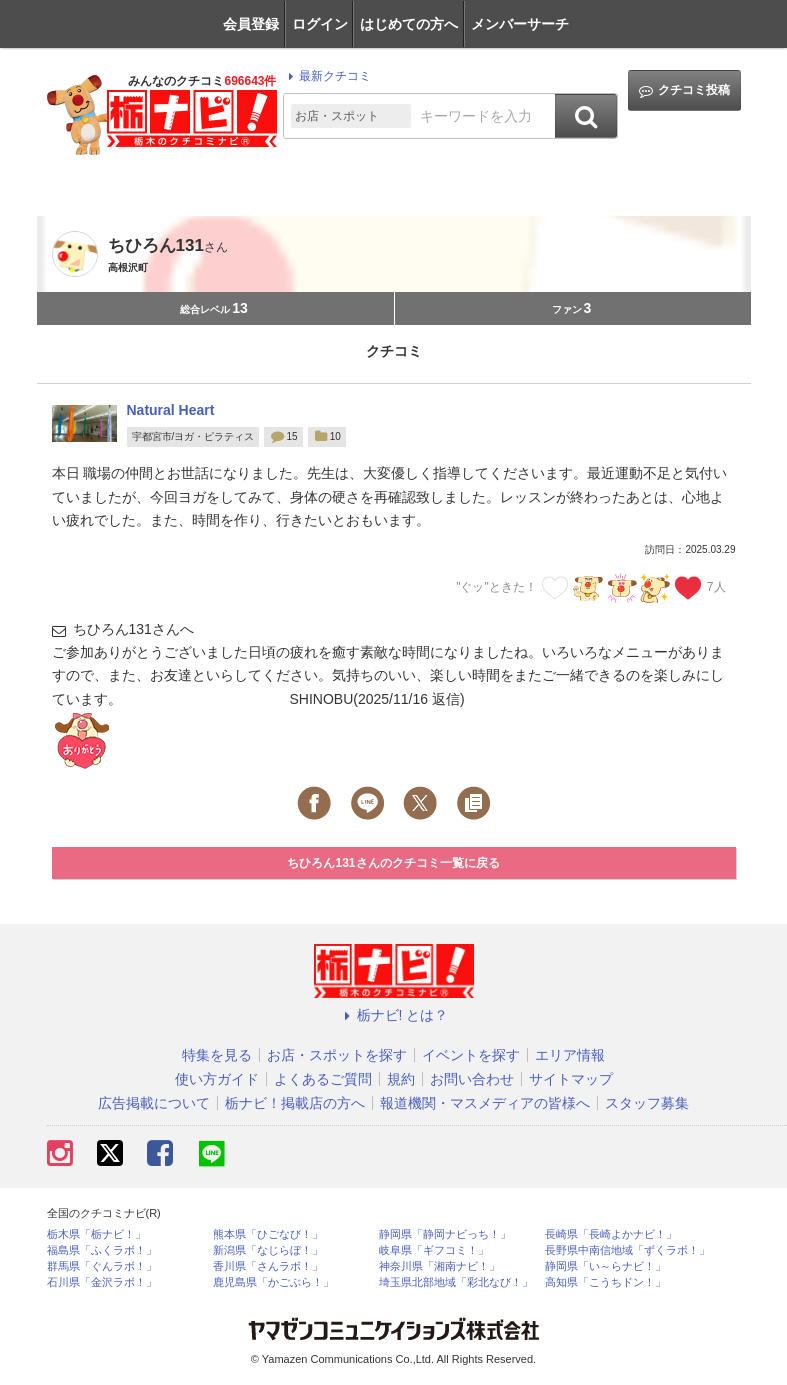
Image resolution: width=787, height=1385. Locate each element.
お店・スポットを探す (337, 1055)
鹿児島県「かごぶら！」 (273, 1282)
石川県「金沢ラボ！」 (102, 1282)
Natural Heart (171, 410)
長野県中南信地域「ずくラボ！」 (627, 1250)
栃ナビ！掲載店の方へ (295, 1103)
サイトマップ (571, 1079)
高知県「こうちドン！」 (605, 1282)
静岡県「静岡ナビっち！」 (445, 1234)
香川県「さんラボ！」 (268, 1266)
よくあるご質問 (323, 1079)
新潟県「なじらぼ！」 (268, 1250)
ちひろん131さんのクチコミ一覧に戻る (393, 863)
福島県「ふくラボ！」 (102, 1250)
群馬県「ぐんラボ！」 (102, 1266)
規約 (401, 1079)
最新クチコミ (326, 76)
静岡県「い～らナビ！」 (605, 1266)
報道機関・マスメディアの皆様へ (485, 1103)
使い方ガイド (217, 1079)
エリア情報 (570, 1055)
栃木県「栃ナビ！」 (96, 1234)
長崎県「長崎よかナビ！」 (611, 1234)
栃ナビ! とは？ (394, 1015)
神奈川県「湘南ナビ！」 (439, 1266)
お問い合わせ (472, 1079)
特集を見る (217, 1055)
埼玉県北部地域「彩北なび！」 (456, 1282)
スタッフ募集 (647, 1103)
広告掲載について (154, 1103)
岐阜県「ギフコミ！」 (434, 1250)
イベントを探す (471, 1055)
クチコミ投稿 (684, 90)
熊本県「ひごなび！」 (268, 1234)
